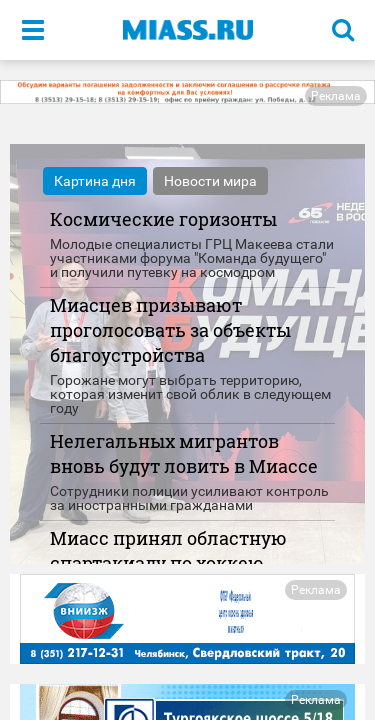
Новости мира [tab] (210, 181)
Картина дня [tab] (95, 181)
